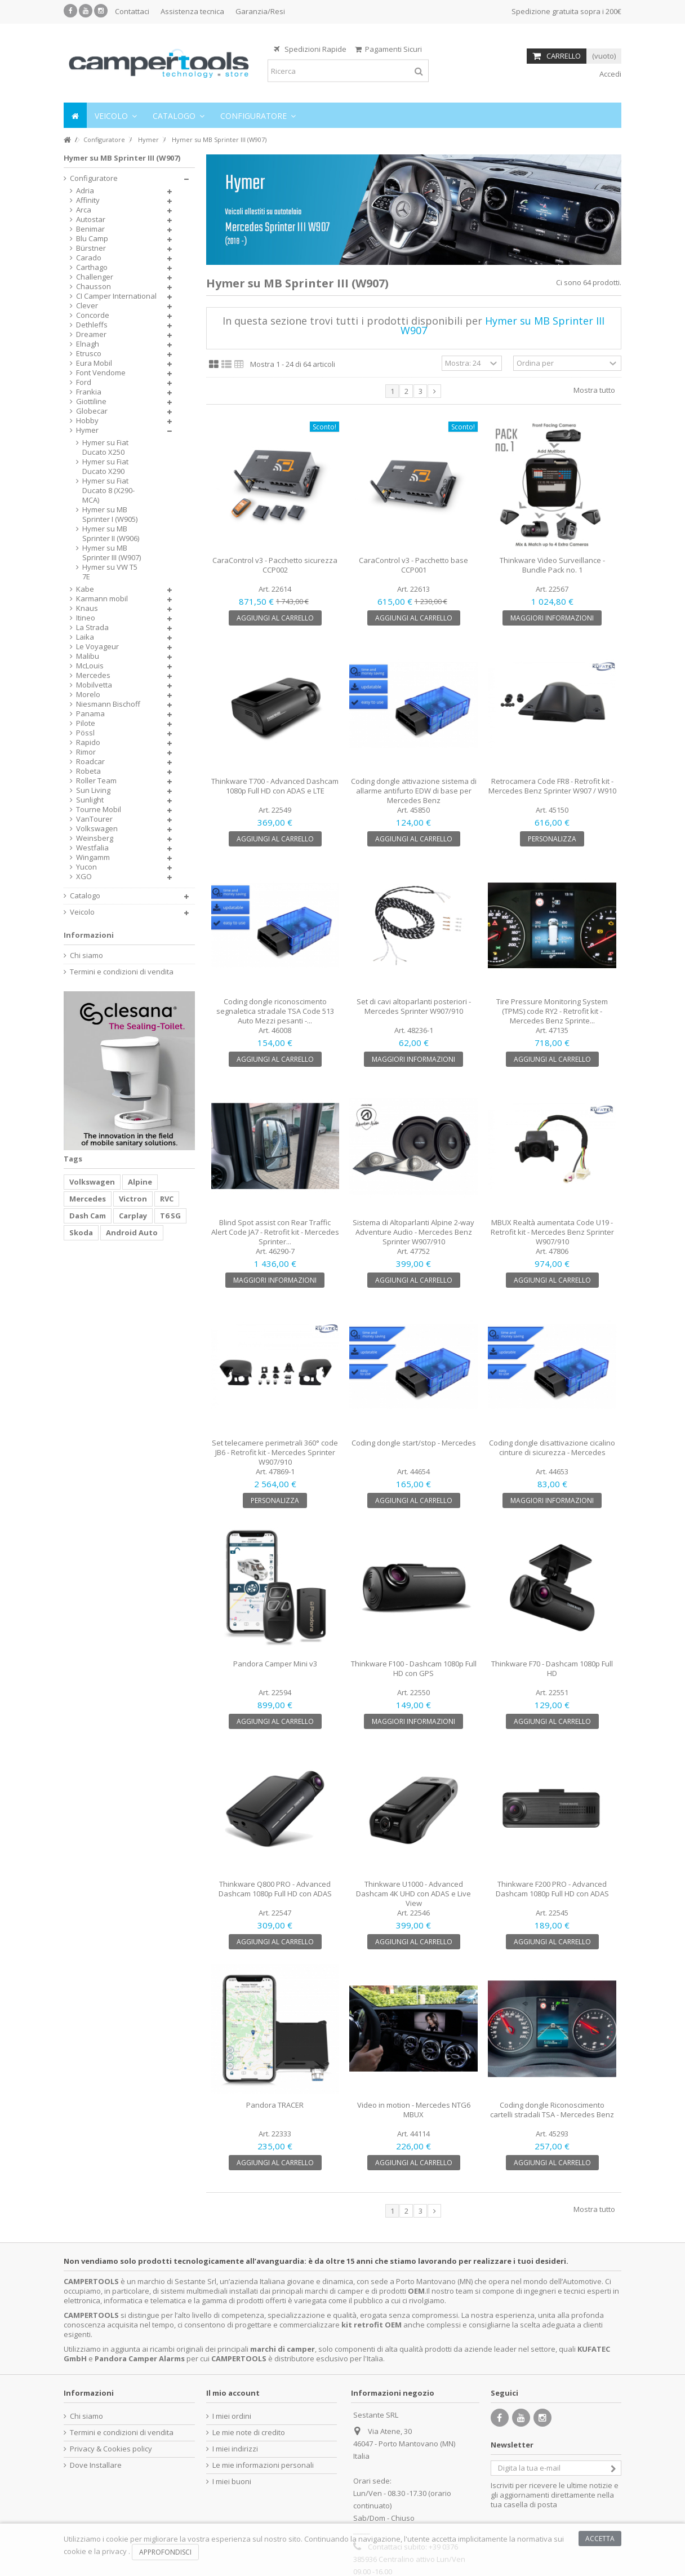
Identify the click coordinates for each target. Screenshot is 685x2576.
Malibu (87, 656)
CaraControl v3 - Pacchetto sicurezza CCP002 (274, 565)
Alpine (140, 1182)
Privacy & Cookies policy (111, 2449)
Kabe (85, 589)
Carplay (133, 1216)
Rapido (88, 742)
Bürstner (91, 248)
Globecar (92, 411)
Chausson (93, 286)
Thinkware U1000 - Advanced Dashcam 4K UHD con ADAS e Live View (413, 1893)
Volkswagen (97, 828)
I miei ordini (231, 2416)
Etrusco (88, 353)
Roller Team (96, 781)
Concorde (92, 315)
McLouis (90, 666)
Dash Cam (87, 1216)
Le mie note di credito (248, 2432)
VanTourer (94, 819)
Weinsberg (94, 838)
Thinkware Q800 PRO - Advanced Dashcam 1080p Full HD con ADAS (275, 1889)
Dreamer (91, 334)
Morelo (88, 694)
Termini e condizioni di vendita (122, 972)
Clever (87, 306)
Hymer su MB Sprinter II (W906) (110, 533)
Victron (133, 1199)
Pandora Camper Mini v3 (275, 1664)
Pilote (85, 723)
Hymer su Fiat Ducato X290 (105, 466)
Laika (85, 637)
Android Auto (132, 1232)
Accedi (609, 74)
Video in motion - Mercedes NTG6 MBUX (413, 2110)
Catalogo (85, 896)
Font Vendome (101, 373)
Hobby (87, 420)
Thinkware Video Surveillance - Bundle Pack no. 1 (552, 565)
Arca (83, 210)
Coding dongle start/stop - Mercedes (414, 1443)
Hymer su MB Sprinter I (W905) (109, 514)
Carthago (92, 267)
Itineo (85, 618)
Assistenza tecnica (192, 11)
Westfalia (92, 848)
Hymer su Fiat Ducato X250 (105, 447)
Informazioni (89, 935)
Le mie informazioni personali (263, 2465)
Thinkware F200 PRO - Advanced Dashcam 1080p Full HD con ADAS (552, 1889)
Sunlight (90, 800)
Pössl (85, 733)
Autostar (90, 219)
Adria (85, 191)
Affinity (88, 200)
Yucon (86, 867)
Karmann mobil (102, 599)
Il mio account (233, 2393)
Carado (88, 258)
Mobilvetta (94, 685)
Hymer (87, 430)
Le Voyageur (97, 646)
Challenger (94, 277)
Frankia (88, 392)
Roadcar (90, 761)
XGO (84, 876)
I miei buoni (231, 2481)
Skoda (81, 1232)
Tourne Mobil (98, 809)
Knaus (87, 608)
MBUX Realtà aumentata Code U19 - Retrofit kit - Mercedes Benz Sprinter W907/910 (552, 1232)
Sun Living (93, 790)
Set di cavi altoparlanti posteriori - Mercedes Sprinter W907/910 (414, 1006)
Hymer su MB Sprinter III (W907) (111, 552)
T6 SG (170, 1216)
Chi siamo (86, 955)
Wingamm (93, 857)
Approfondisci (165, 2552)
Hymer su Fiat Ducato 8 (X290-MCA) (108, 490)
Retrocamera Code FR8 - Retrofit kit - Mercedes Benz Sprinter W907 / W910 (552, 786)
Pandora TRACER (275, 2105)
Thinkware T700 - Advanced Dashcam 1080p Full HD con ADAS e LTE (275, 786)
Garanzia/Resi (260, 11)
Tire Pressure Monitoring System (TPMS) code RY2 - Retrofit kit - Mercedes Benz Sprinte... (552, 1011)
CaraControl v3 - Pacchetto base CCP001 (413, 565)
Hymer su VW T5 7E (109, 572)
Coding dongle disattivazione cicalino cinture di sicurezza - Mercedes (552, 1447)
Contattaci (132, 11)
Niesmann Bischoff (108, 704)
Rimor (86, 752)
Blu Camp (92, 238)
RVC (167, 1199)
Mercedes (93, 675)
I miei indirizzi (235, 2449)
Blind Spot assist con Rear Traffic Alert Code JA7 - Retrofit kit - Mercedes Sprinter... (275, 1232)
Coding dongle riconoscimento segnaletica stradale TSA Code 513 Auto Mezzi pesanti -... (275, 1011)
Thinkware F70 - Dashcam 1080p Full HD (552, 1668)
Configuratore (94, 178)
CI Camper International (116, 296)
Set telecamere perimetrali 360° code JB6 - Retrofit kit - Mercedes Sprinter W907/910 (275, 1452)
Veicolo (82, 912)
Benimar (90, 229)
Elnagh (87, 344)
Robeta (88, 771)
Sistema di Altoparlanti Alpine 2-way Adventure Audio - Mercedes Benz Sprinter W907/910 (413, 1232)
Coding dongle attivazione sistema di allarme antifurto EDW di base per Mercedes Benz (414, 790)
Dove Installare (96, 2465)
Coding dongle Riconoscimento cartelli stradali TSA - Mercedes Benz (552, 2110)
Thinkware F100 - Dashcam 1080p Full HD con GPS (414, 1668)
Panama (90, 714)
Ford (83, 382)
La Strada (92, 627)
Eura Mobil (94, 363)
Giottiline (91, 401)
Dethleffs (92, 325)
